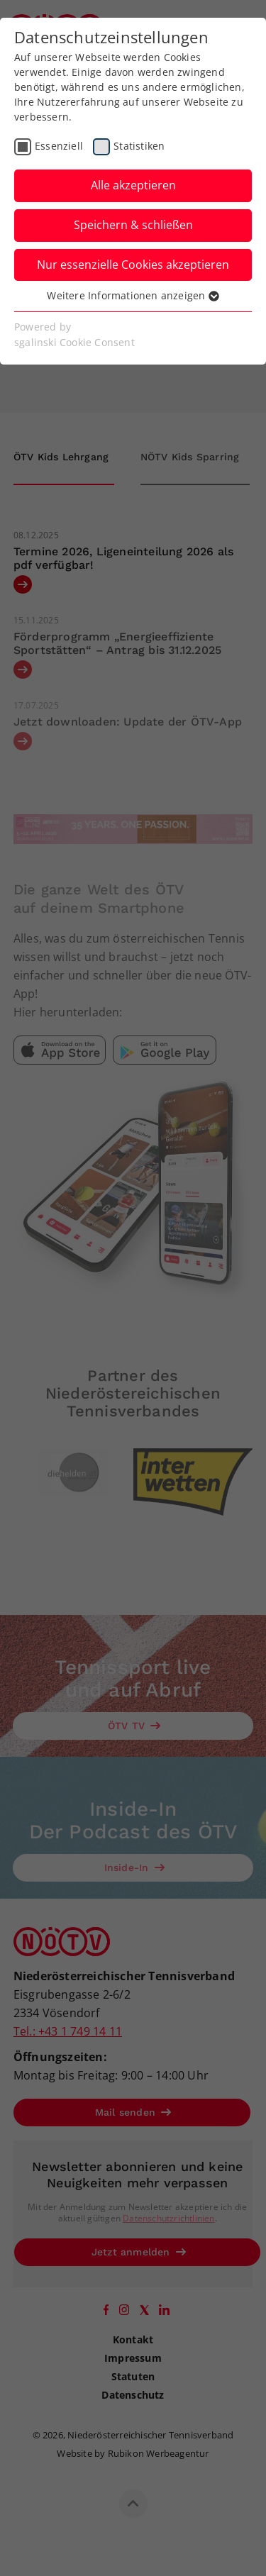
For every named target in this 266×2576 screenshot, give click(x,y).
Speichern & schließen (133, 225)
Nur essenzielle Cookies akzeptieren (133, 264)
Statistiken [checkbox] (139, 145)
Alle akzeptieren (133, 185)
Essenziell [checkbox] (59, 145)
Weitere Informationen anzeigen (132, 295)
